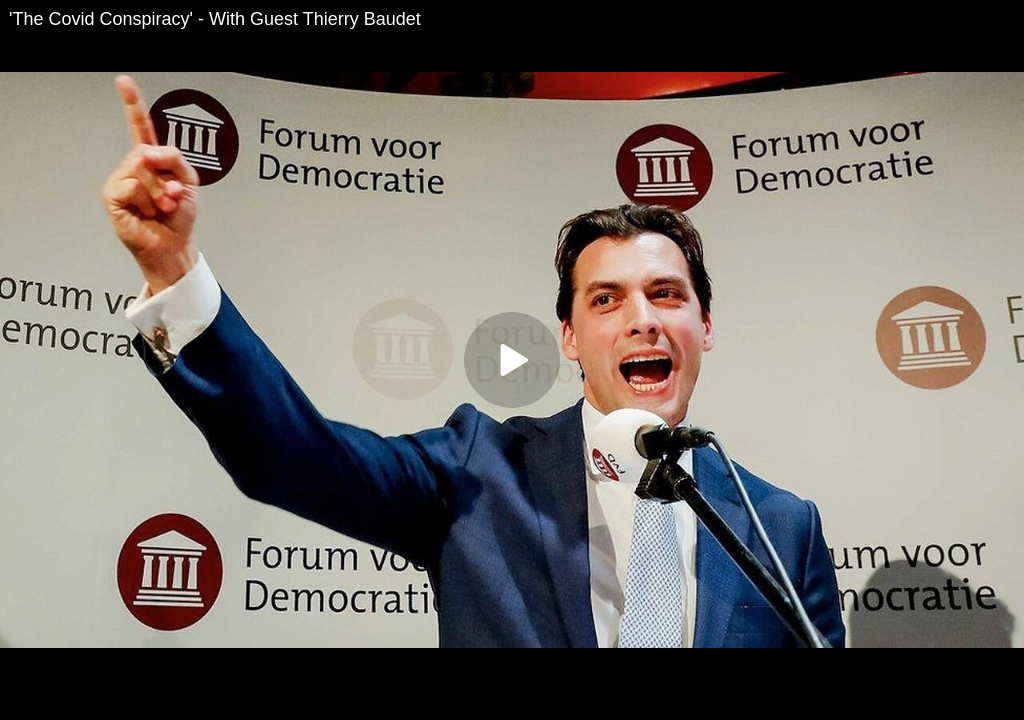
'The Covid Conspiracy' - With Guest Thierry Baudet (215, 19)
